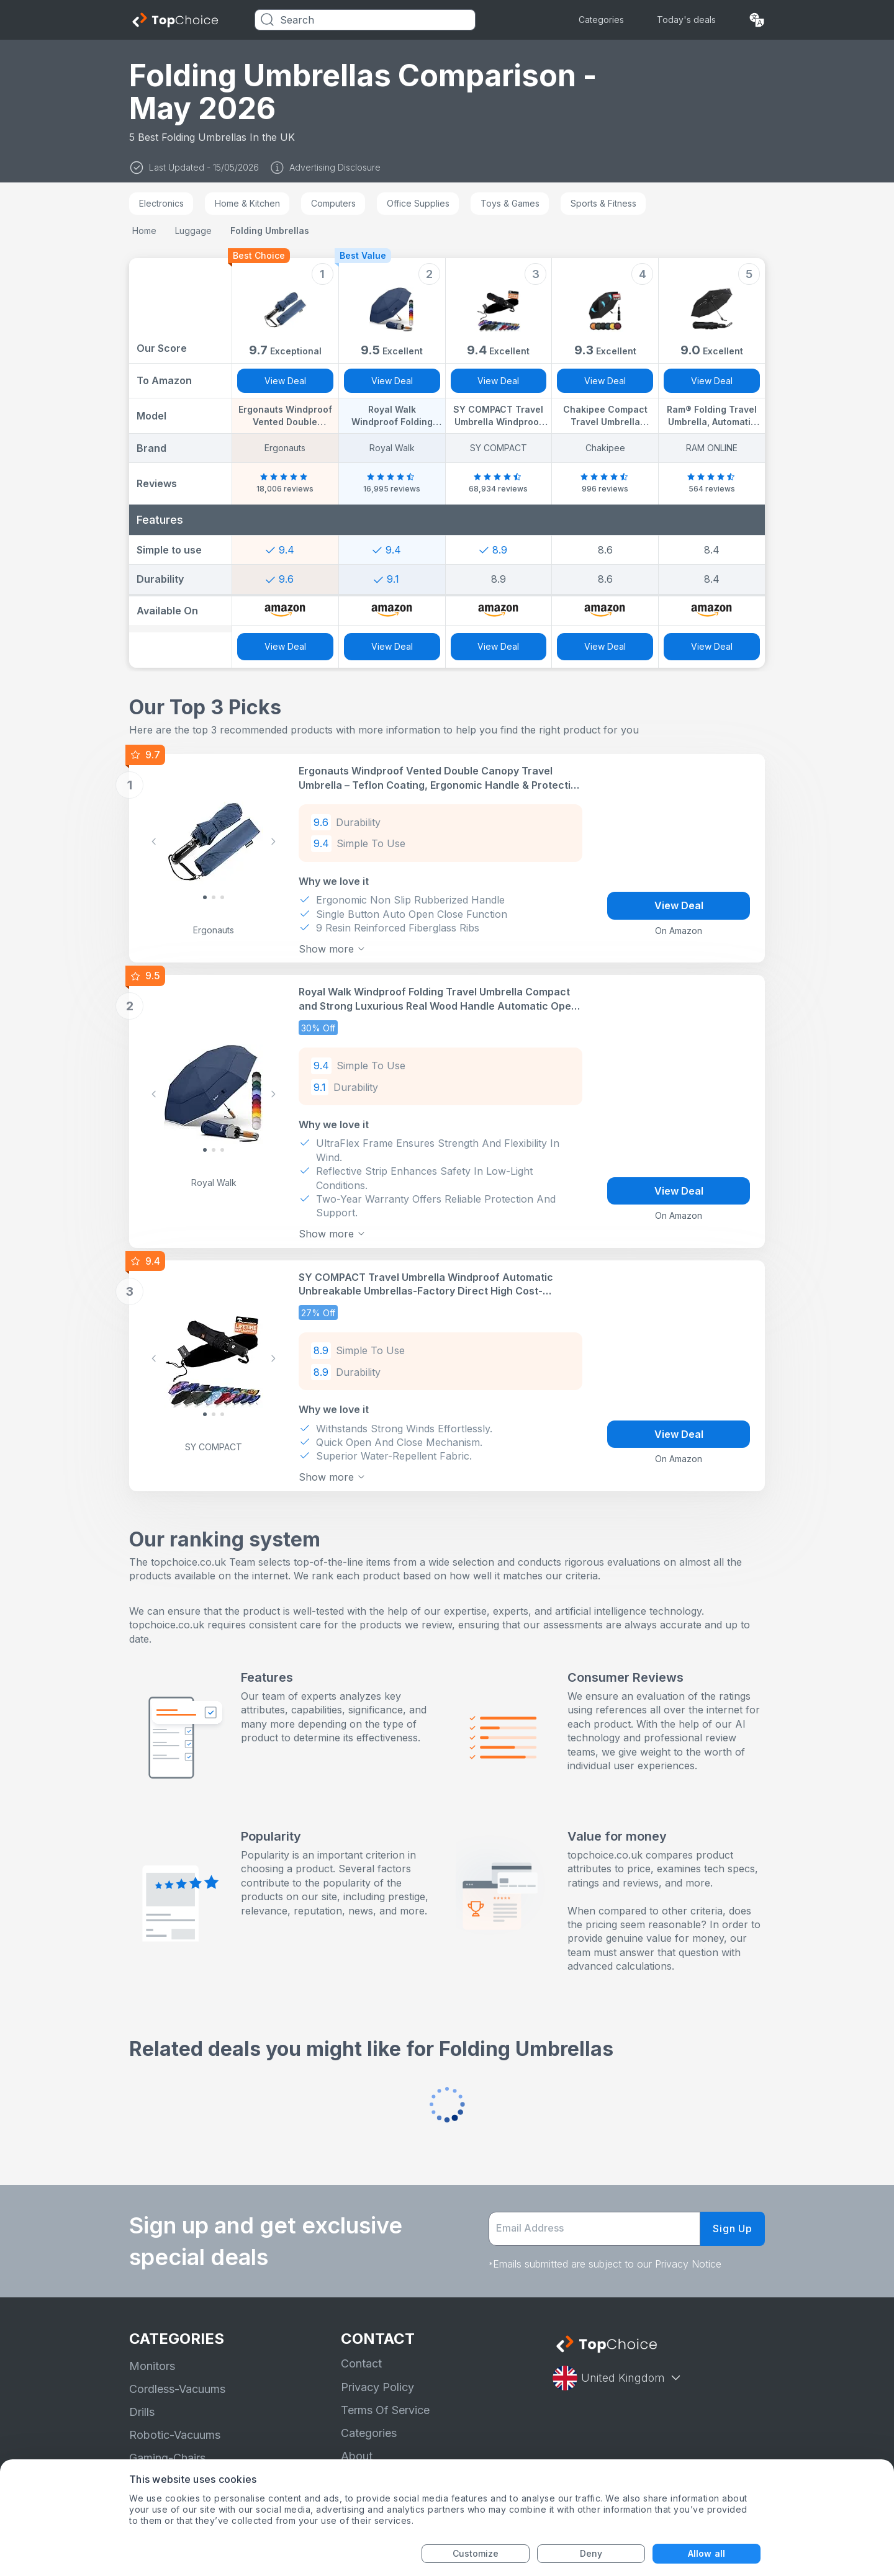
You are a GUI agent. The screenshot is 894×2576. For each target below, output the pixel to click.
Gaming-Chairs (167, 2457)
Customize (476, 2553)
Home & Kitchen (247, 203)
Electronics (161, 203)
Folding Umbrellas (269, 230)
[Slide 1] (213, 897)
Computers (333, 203)
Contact (361, 2363)
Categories (601, 19)
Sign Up (732, 2228)
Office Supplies (418, 203)
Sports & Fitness (603, 203)
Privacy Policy (377, 2387)
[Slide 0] (205, 897)
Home (144, 230)
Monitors (152, 2365)
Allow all (706, 2553)
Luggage (193, 230)
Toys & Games (510, 203)
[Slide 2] (222, 897)
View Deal (285, 380)
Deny (591, 2553)
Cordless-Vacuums (177, 2388)
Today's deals (686, 19)
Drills (142, 2411)
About (356, 2455)
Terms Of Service (385, 2410)
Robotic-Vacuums (174, 2434)
